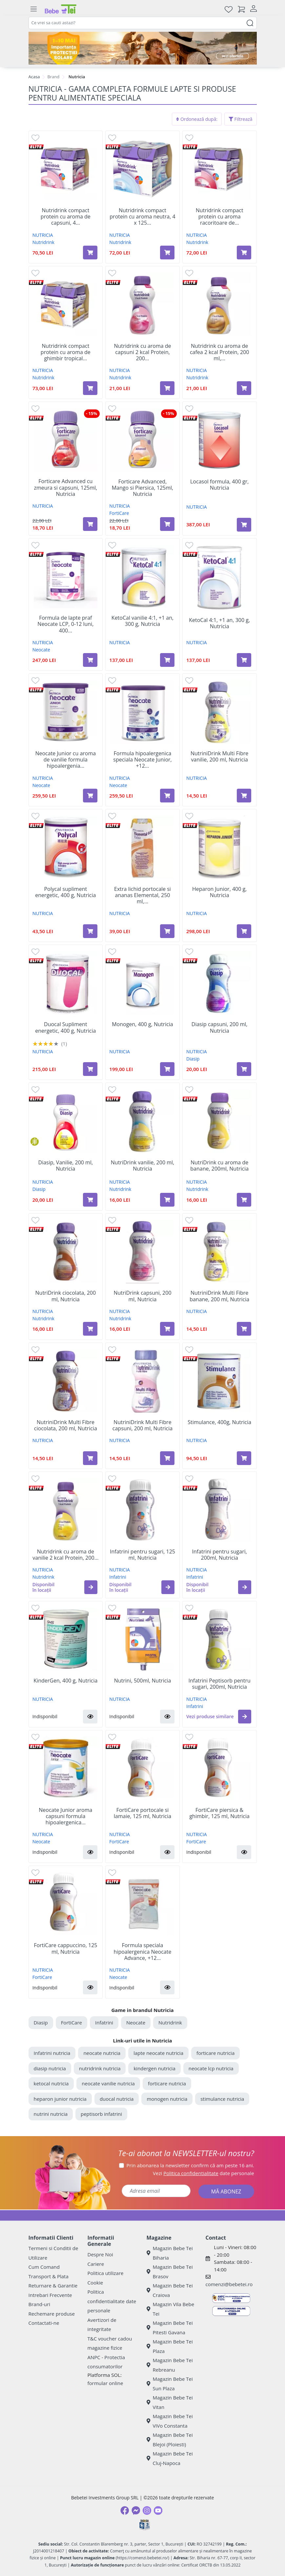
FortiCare (119, 513)
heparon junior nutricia (60, 2099)
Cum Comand (44, 2267)
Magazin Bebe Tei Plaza (170, 2346)
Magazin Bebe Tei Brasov (170, 2272)
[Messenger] (136, 2510)
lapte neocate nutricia (158, 2053)
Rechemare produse (52, 2313)
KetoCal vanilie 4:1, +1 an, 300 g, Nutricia (142, 621)
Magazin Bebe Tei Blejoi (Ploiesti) (170, 2440)
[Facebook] (124, 2510)
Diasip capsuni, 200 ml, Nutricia (220, 1027)
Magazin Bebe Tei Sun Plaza (170, 2384)
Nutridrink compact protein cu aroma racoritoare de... (219, 216)
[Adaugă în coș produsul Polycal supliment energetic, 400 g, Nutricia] (90, 931)
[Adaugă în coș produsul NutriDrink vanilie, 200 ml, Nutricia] (167, 1200)
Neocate (41, 650)
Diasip (192, 1059)
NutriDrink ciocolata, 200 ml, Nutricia (65, 1296)
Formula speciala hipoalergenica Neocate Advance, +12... (143, 1951)
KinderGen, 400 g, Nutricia (65, 1681)
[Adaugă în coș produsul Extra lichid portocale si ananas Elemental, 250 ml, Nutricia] (167, 931)
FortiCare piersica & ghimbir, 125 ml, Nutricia (219, 1813)
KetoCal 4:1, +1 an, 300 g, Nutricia (219, 623)
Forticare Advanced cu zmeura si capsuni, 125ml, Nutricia (65, 487)
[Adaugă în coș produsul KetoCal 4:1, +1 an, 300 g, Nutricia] (244, 660)
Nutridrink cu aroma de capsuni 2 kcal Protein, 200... (142, 352)
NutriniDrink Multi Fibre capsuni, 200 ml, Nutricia (142, 1425)
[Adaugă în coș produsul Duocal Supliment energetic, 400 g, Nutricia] (90, 1069)
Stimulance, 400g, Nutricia (219, 1422)
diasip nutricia (50, 2068)
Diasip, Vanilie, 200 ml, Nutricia (65, 1165)
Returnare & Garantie (53, 2285)
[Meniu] (34, 9)
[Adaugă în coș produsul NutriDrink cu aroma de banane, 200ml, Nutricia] (244, 1200)
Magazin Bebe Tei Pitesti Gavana (170, 2328)
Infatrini (117, 1577)
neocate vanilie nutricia (108, 2083)
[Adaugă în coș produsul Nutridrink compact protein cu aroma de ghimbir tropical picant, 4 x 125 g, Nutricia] (90, 388)
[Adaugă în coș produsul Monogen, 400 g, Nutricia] (167, 1069)
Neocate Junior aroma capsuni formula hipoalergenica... (65, 1816)
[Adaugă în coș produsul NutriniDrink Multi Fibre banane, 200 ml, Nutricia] (244, 1329)
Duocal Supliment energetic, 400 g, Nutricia (65, 1027)
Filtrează (241, 119)
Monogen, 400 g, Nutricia (142, 1024)
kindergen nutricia (154, 2068)
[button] (90, 1587)
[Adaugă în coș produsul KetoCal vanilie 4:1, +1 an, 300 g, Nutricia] (167, 660)
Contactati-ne (44, 2323)
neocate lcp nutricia (211, 2068)
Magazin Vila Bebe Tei (170, 2309)
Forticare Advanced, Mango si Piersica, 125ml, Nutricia (142, 488)
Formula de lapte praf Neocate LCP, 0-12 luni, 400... (65, 624)
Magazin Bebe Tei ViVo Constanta (170, 2421)
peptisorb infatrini (101, 2114)
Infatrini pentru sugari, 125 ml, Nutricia (142, 1555)
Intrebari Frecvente (50, 2295)
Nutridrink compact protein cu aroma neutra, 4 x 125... (142, 216)
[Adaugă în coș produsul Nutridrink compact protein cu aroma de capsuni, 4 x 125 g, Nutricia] (90, 252)
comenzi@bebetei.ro (229, 2284)
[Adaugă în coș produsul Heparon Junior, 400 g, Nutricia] (244, 931)
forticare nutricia (215, 2053)
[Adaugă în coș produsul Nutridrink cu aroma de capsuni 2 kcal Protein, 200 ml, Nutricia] (167, 388)
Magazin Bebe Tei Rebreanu (170, 2365)
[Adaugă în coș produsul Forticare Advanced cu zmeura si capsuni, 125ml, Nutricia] (90, 524)
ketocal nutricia (51, 2083)
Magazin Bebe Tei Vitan (170, 2402)
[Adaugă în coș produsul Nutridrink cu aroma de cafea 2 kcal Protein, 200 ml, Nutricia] (244, 388)
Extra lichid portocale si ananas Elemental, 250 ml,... (142, 895)
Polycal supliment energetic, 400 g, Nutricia (65, 892)
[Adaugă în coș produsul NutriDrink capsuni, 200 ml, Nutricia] (167, 1329)
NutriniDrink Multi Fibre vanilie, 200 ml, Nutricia (219, 756)
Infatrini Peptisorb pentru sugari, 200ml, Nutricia (219, 1684)
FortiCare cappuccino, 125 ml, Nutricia (65, 1948)
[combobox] (143, 23)
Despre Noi (100, 2254)
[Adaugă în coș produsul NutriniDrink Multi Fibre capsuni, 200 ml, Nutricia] (167, 1458)
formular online (105, 2383)
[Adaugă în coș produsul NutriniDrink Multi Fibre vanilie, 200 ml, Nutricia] (244, 795)
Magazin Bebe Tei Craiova (170, 2290)
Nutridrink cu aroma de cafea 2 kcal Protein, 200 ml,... (219, 352)
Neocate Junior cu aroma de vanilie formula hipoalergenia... (65, 759)
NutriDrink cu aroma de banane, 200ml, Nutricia (219, 1165)
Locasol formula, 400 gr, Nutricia (219, 485)
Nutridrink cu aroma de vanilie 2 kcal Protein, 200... (65, 1555)
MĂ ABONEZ (226, 2191)
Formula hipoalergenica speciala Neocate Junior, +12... (142, 759)
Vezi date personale (203, 2173)
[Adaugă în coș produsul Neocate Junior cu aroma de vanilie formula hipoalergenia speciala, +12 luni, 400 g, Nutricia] (90, 795)
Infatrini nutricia (52, 2053)
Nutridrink (43, 242)
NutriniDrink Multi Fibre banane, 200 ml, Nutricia (219, 1296)
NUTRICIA (42, 235)
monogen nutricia (167, 2099)
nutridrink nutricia (100, 2068)
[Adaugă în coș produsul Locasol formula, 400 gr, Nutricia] (244, 525)
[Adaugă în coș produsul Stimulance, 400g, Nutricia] (244, 1458)
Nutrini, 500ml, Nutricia (142, 1681)
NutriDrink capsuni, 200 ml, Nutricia (142, 1296)
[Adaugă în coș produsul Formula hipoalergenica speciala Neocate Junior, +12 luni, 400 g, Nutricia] (167, 795)
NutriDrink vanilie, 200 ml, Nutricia (142, 1165)
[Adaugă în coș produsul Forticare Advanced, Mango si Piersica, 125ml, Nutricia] (167, 524)
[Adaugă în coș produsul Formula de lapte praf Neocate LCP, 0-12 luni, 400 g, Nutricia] (90, 660)
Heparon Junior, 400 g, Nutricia (219, 892)
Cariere (96, 2264)
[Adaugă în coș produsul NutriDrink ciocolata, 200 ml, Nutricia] (90, 1329)
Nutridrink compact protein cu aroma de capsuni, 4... (66, 216)
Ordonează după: (196, 119)
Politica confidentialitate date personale (112, 2301)
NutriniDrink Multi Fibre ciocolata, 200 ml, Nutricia (65, 1425)
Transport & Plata (49, 2276)
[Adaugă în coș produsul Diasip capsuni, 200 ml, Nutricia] (244, 1069)
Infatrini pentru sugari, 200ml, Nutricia (219, 1555)
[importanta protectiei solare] (143, 48)
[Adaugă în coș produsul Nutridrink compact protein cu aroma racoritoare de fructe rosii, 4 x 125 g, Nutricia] (244, 252)
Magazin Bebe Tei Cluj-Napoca (170, 2458)
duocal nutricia (117, 2099)
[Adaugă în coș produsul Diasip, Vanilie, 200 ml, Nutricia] (90, 1200)
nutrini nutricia (51, 2114)
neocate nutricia (101, 2053)
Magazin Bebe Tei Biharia (170, 2253)
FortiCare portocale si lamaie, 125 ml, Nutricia (142, 1813)
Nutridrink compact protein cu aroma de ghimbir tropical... (66, 352)
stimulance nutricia (222, 2099)
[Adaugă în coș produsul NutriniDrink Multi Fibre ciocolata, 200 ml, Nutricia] (90, 1458)
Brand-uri (39, 2304)
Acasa (34, 77)
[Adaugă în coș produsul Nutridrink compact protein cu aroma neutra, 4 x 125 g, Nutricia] (167, 252)
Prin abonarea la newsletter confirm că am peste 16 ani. (190, 2165)
